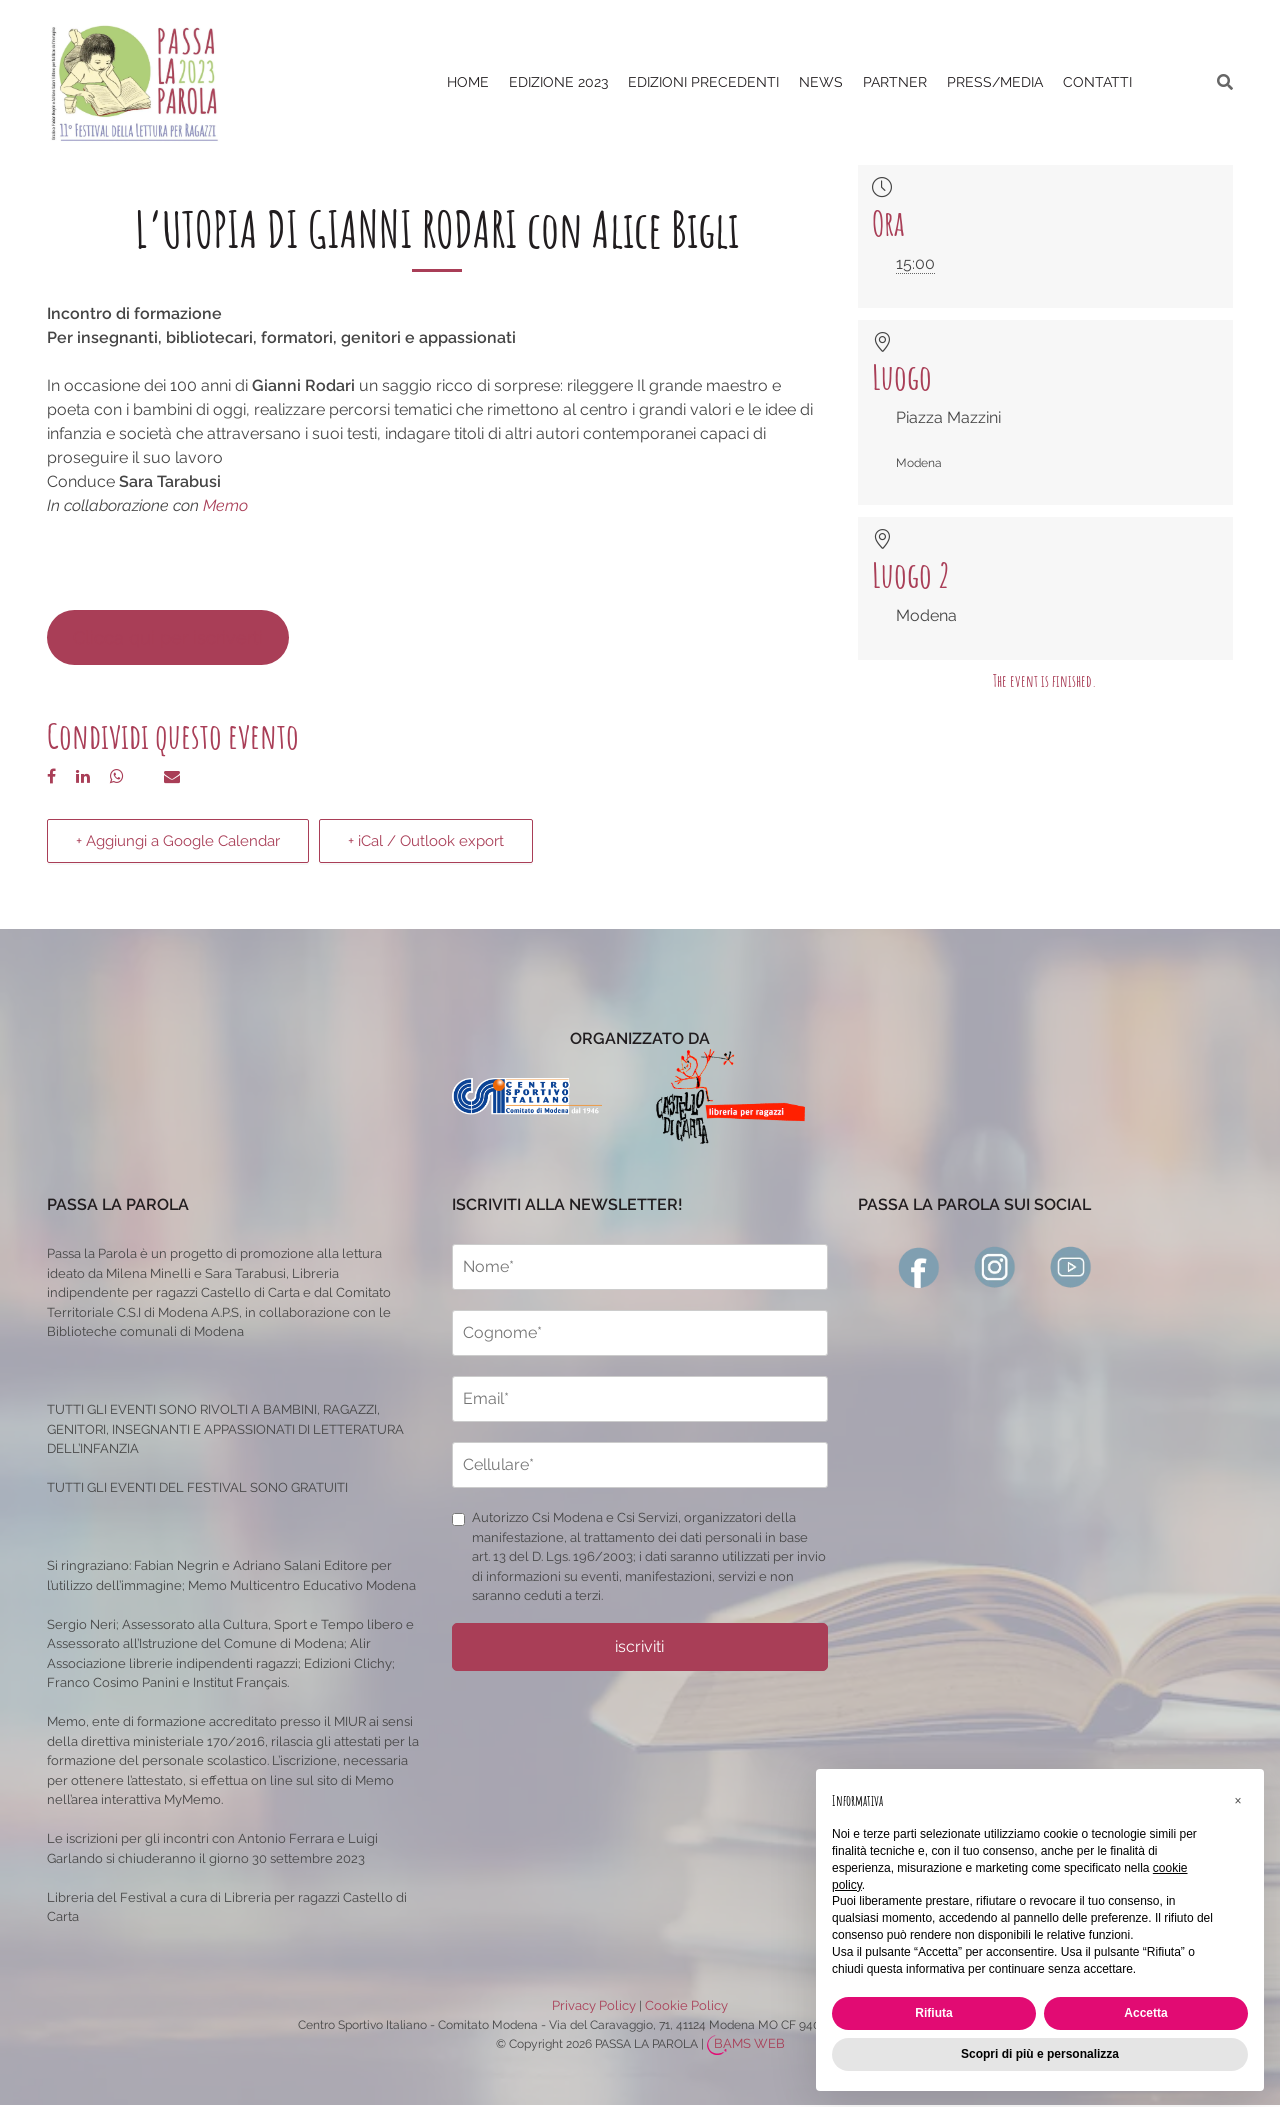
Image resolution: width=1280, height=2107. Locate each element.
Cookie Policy (686, 2005)
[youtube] (1071, 1265)
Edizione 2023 (558, 82)
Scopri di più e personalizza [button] (1040, 2054)
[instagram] (995, 1265)
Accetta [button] (1145, 2013)
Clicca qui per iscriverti (168, 637)
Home (468, 82)
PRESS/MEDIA (995, 82)
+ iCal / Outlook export (426, 841)
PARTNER (895, 82)
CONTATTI (1097, 82)
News (821, 82)
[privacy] (458, 1519)
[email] (639, 1399)
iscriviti (639, 1646)
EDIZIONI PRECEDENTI (703, 82)
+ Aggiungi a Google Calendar (178, 841)
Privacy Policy (594, 2005)
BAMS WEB (749, 2043)
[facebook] (919, 1265)
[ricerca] (1225, 82)
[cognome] (639, 1333)
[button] (1238, 1801)
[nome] (639, 1267)
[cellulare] (639, 1465)
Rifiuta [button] (933, 2013)
